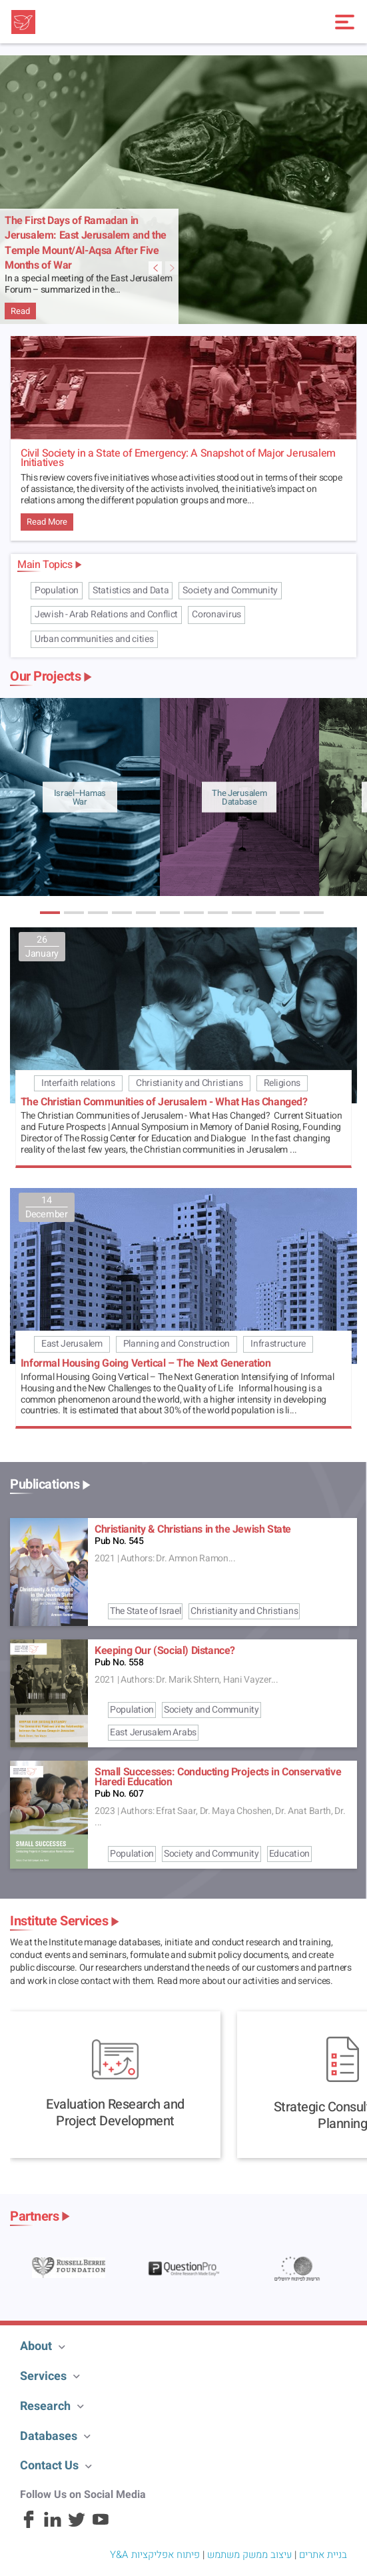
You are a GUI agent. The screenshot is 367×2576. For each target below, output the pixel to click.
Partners (34, 2216)
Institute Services (59, 1921)
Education (289, 1854)
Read (20, 311)
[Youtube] (100, 2525)
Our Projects (45, 676)
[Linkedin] (52, 2525)
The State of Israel (145, 1611)
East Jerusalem (72, 1344)
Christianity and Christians (189, 1083)
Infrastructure (278, 1344)
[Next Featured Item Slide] (155, 268)
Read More (47, 521)
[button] (50, 912)
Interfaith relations (78, 1083)
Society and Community (230, 590)
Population (57, 590)
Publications (44, 1484)
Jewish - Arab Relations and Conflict (106, 614)
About (36, 2346)
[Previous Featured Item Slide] (172, 268)
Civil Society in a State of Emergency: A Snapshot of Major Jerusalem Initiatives (178, 458)
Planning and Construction (176, 1344)
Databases (48, 2436)
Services (43, 2376)
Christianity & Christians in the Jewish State (193, 1529)
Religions (282, 1083)
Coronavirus (216, 614)
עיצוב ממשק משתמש (249, 2554)
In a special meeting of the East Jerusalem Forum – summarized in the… (88, 284)
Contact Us (49, 2466)
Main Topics (45, 564)
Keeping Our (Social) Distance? (165, 1651)
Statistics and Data (131, 590)
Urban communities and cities (94, 639)
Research (45, 2406)
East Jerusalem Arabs (153, 1732)
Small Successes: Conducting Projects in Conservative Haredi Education (218, 1777)
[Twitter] (76, 2525)
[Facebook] (28, 2525)
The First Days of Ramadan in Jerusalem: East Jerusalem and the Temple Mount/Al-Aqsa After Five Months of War (86, 243)
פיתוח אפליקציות (165, 2554)
